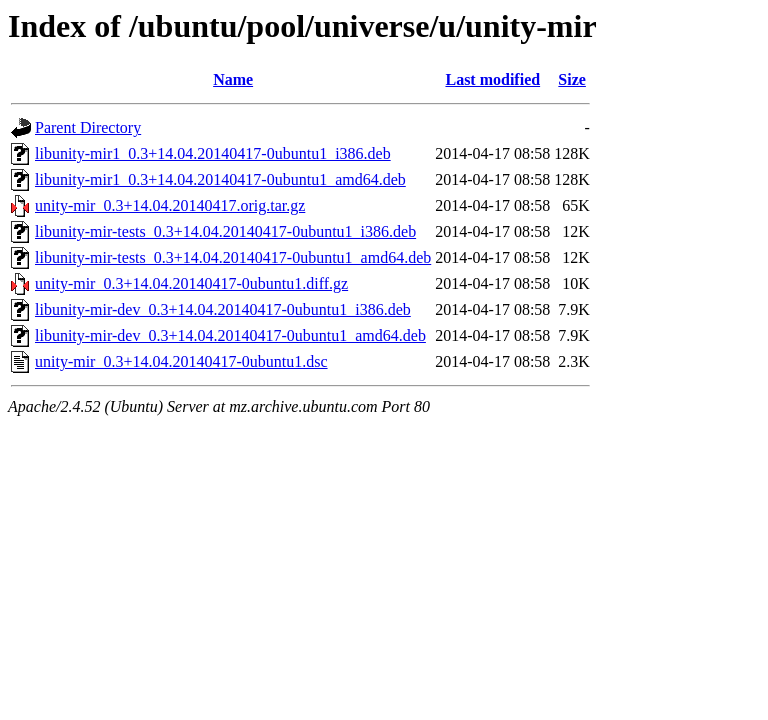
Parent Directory (88, 127)
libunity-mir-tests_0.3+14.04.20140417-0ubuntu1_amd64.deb (233, 257)
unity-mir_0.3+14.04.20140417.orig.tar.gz (170, 205)
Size (572, 79)
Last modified (492, 79)
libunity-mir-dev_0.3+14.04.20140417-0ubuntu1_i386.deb (223, 309)
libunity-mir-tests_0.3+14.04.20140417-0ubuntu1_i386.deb (225, 231)
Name (233, 79)
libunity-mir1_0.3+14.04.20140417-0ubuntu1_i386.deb (213, 153)
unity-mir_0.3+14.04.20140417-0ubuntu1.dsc (181, 361)
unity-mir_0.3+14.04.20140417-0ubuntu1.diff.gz (191, 283)
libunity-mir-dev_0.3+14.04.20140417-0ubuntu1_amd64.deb (230, 335)
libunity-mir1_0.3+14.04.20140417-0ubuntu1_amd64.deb (220, 179)
